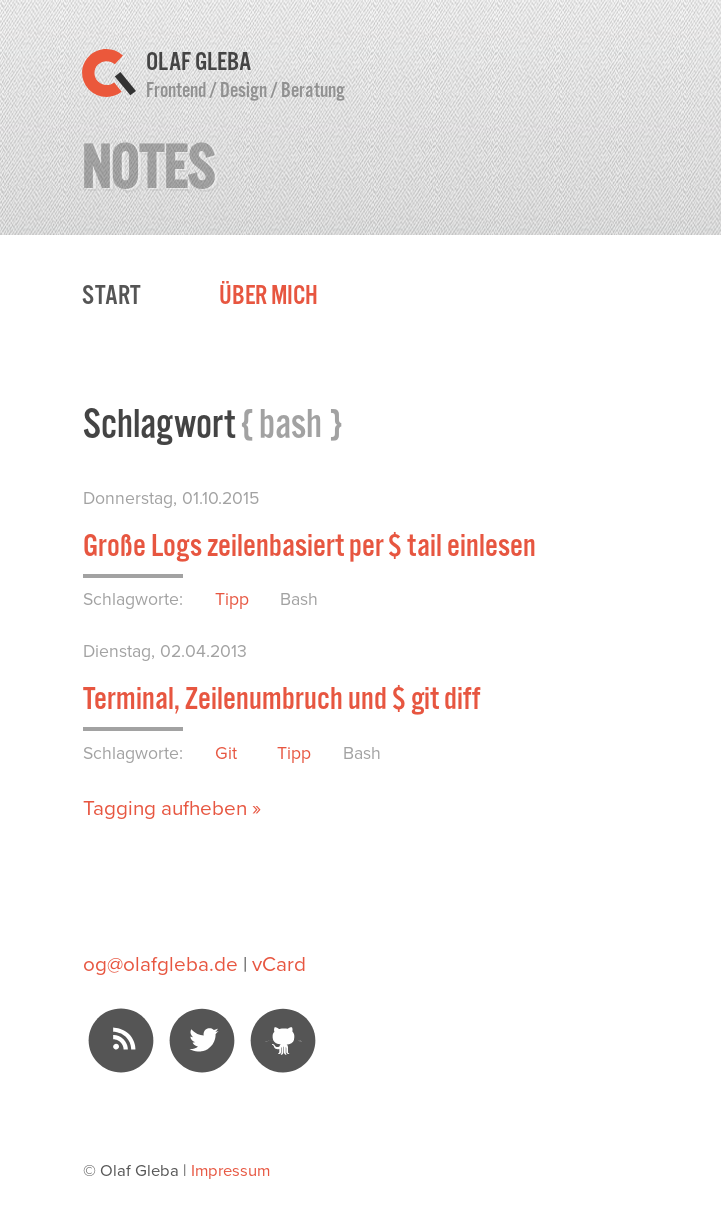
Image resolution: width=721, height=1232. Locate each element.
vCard (279, 963)
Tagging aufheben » (172, 807)
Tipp (232, 598)
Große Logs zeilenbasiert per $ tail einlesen (309, 545)
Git (226, 752)
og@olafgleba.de (160, 963)
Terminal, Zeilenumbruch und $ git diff (281, 698)
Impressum (230, 1169)
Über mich (268, 295)
